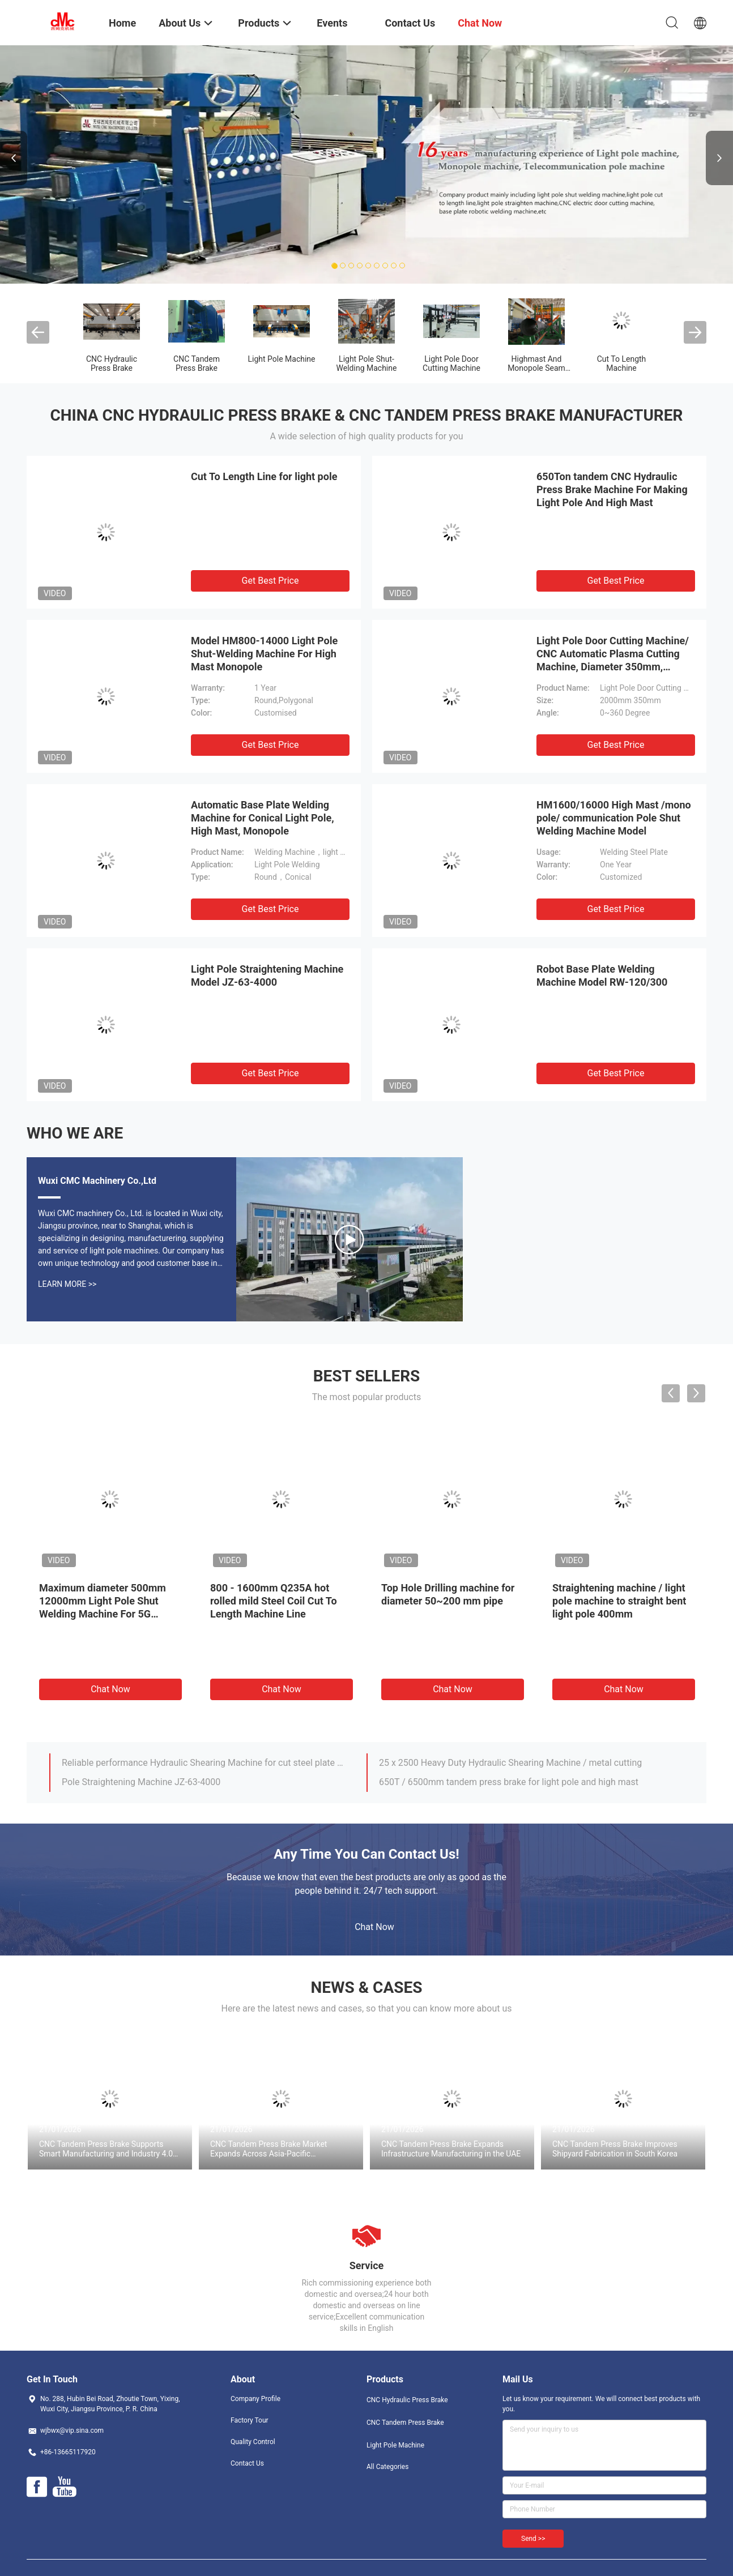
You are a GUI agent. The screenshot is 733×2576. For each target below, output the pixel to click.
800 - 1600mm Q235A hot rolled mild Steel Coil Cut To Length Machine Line (273, 1601)
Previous (13, 158)
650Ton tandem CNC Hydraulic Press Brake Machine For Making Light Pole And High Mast (612, 489)
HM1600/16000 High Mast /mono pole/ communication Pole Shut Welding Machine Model (613, 818)
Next (719, 158)
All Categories (387, 2467)
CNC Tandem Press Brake (196, 363)
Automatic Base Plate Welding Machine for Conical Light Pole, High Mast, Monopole (262, 818)
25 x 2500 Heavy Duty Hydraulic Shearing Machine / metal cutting (510, 1762)
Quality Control (253, 2442)
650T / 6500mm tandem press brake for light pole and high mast (508, 1782)
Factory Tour (250, 2420)
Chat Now (110, 1689)
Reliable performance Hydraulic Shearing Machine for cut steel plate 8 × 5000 (204, 1762)
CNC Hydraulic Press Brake (111, 363)
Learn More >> (67, 1284)
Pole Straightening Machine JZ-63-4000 (141, 1782)
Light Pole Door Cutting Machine (451, 363)
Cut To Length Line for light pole (264, 476)
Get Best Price (270, 580)
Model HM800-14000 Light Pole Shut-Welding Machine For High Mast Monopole (264, 654)
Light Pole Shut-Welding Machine (366, 363)
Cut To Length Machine (621, 363)
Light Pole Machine (281, 358)
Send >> (533, 2539)
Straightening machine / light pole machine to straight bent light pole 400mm (619, 1601)
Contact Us (247, 2463)
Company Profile (255, 2399)
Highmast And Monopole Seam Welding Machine (536, 368)
